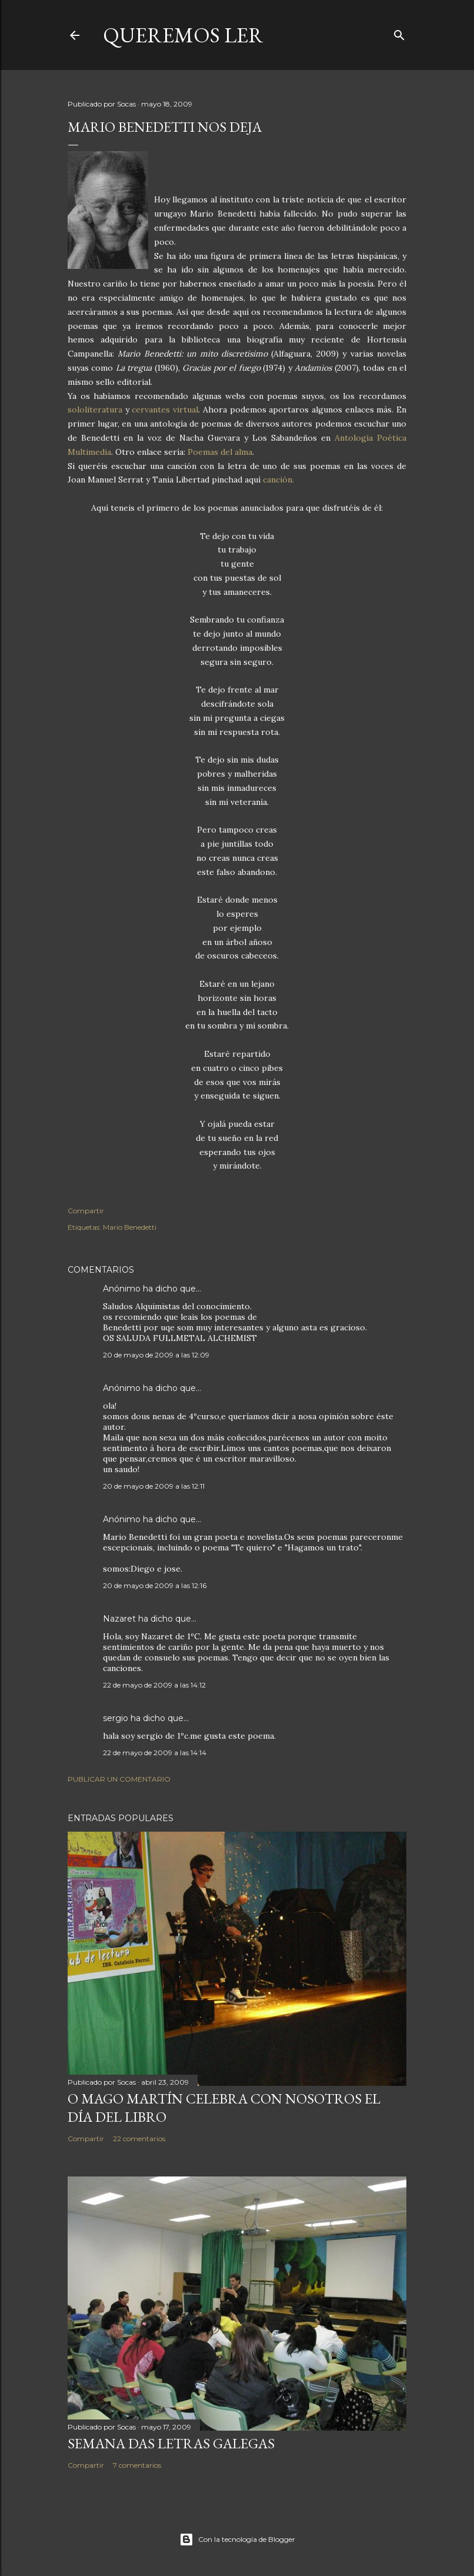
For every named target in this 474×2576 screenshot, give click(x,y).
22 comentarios (139, 2138)
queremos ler (183, 35)
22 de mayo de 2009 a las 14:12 (154, 1684)
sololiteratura (95, 409)
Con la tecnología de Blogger (237, 2539)
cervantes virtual (165, 409)
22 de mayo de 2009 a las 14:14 (154, 1752)
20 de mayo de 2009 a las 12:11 (154, 1486)
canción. (278, 479)
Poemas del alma (220, 452)
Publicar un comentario (119, 1779)
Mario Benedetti (129, 1227)
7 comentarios (137, 2465)
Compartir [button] (86, 1210)
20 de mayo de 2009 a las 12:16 (154, 1585)
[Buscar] (399, 32)
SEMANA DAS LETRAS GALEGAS (171, 2443)
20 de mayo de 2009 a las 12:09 (156, 1354)
